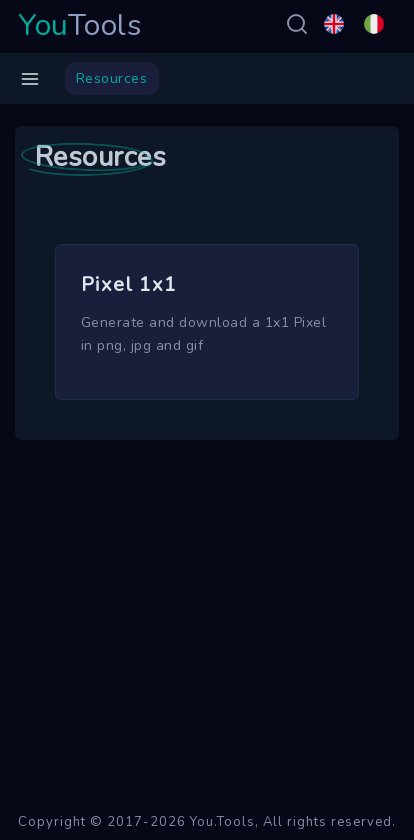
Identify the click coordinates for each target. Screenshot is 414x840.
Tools (80, 25)
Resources (112, 78)
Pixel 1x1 (129, 284)
